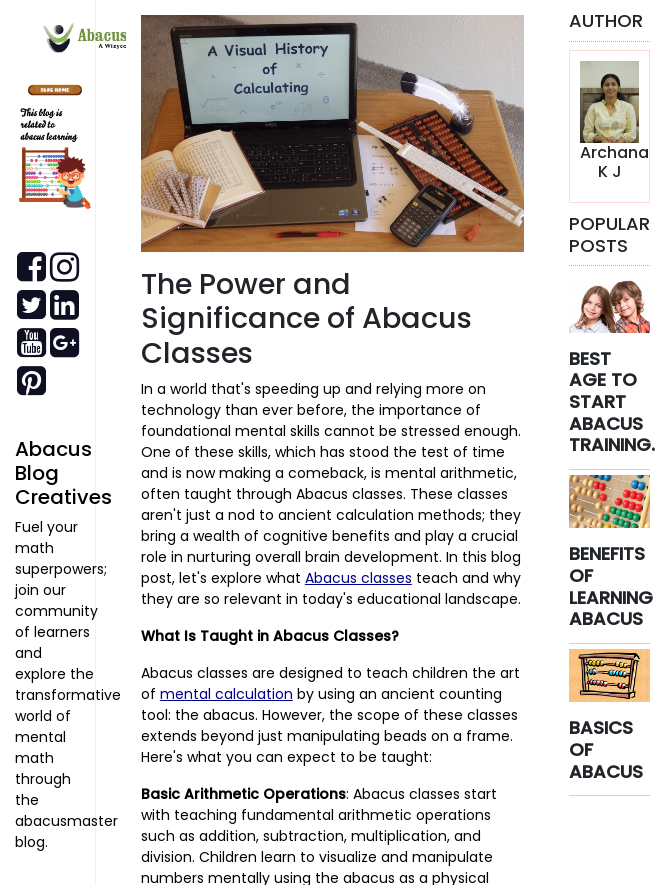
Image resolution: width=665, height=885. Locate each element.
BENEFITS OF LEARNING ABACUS (611, 586)
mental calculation (226, 694)
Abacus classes (358, 578)
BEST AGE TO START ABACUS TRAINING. (612, 401)
